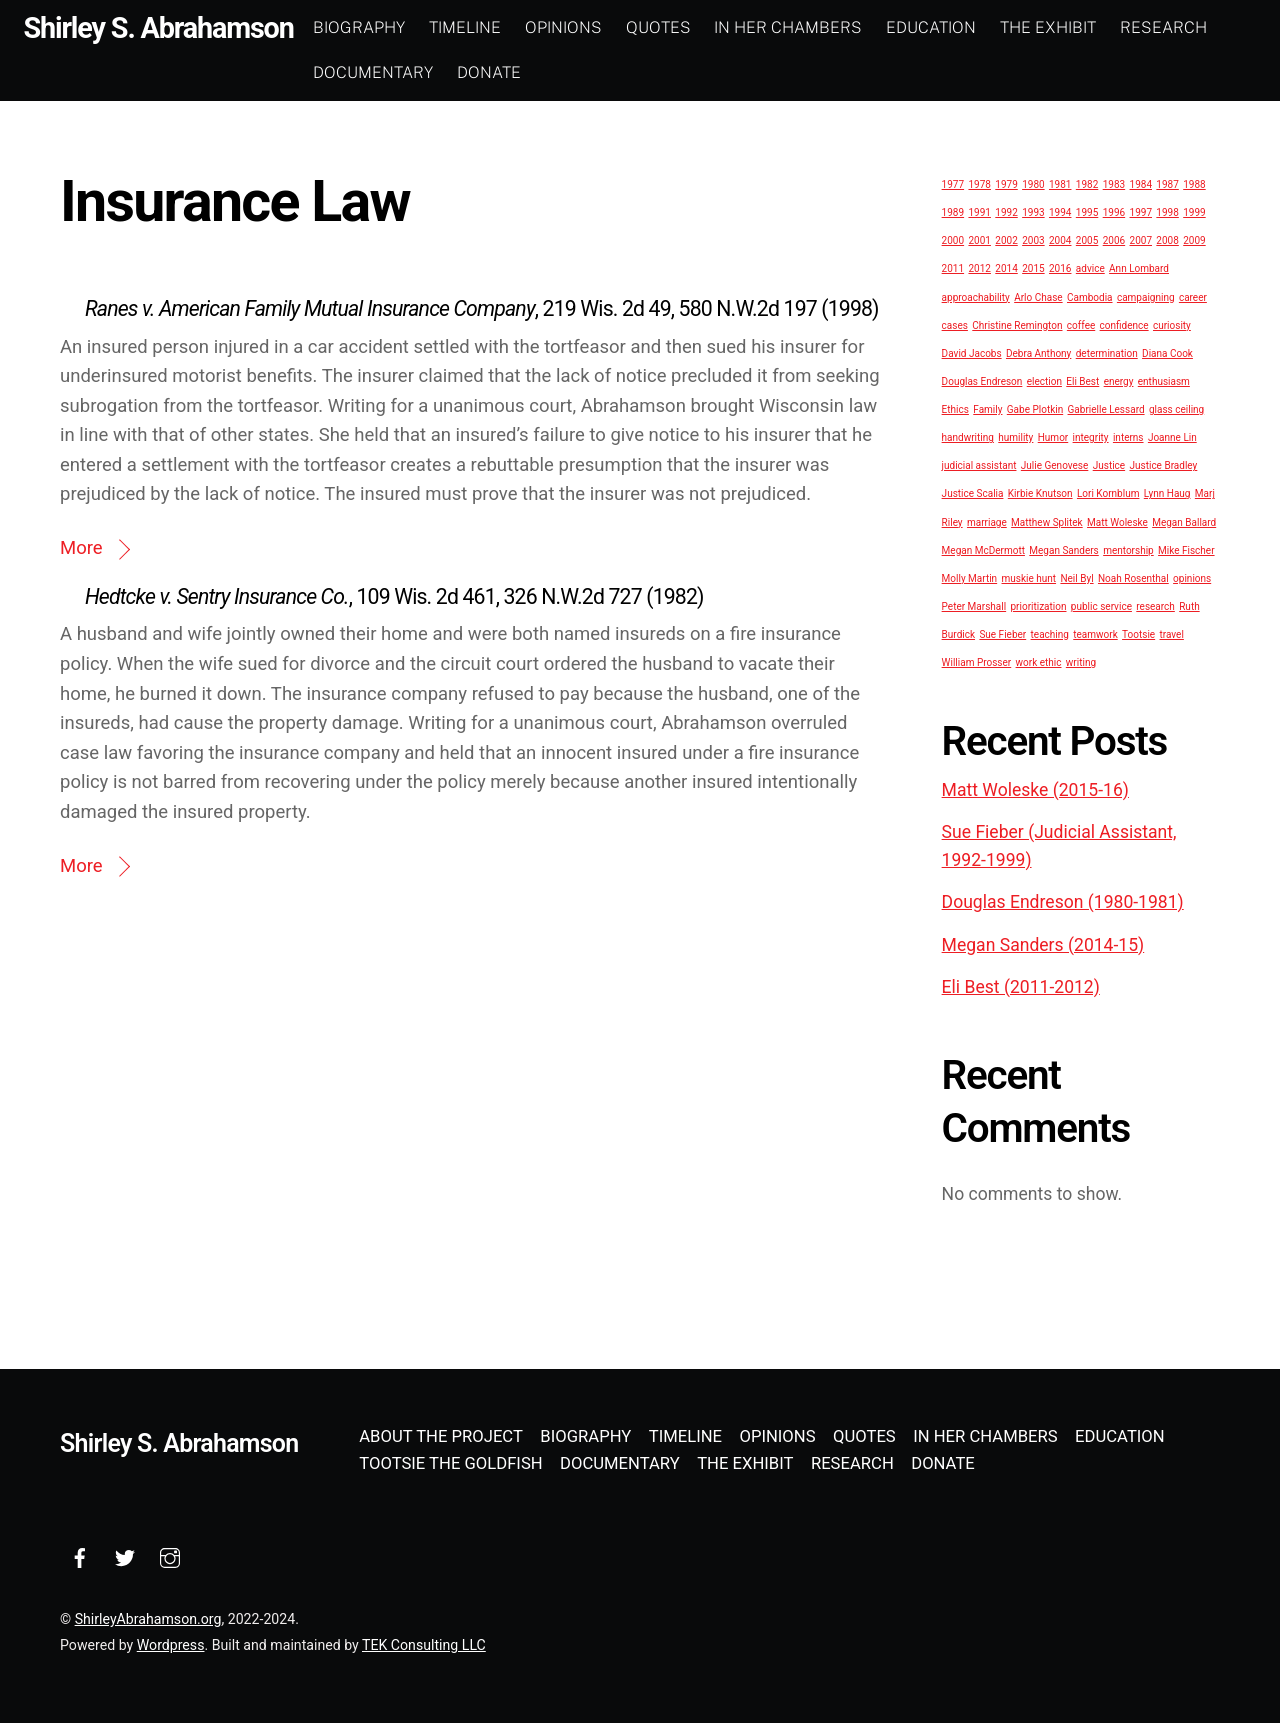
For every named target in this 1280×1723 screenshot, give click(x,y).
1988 (1194, 183)
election (1044, 380)
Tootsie (1138, 633)
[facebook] (80, 1555)
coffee (1081, 324)
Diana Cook (1167, 352)
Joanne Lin (1172, 436)
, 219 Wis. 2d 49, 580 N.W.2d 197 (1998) (482, 307)
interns (1128, 436)
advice (1090, 268)
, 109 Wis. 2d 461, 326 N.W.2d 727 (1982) (394, 595)
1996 (1114, 211)
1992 (1006, 211)
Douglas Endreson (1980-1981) (1063, 902)
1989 (953, 211)
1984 (1141, 183)
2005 (1087, 240)
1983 (1114, 183)
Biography (389, 27)
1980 (1033, 183)
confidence (1124, 324)
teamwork (1095, 633)
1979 (1006, 183)
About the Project (441, 1435)
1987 (1167, 183)
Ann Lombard (1139, 268)
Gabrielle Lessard (1106, 408)
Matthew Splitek (1047, 521)
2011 (953, 268)
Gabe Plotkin (1035, 408)
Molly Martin (970, 577)
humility (1015, 436)
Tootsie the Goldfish (450, 1462)
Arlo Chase (1038, 296)
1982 (1087, 183)
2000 (953, 240)
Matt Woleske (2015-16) (1035, 789)
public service (1101, 605)
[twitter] (125, 1555)
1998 (1167, 211)
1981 (1060, 183)
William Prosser (977, 661)
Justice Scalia (973, 493)
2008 (1167, 240)
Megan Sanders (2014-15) (1043, 944)
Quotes (687, 27)
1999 (1194, 211)
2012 (979, 268)
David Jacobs (972, 352)
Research (1192, 27)
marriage (987, 521)
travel (1172, 633)
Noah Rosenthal (1133, 577)
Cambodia (1090, 296)
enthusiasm (1164, 380)
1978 (979, 183)
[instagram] (170, 1555)
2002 (1006, 240)
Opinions (592, 27)
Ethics (955, 408)
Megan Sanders (1063, 549)
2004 (1060, 240)
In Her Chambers (818, 27)
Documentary (403, 71)
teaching (1050, 633)
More (81, 547)
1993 (1033, 211)
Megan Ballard (1184, 521)
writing (1081, 661)
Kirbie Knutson (1040, 493)
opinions (1192, 577)
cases (955, 324)
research (1155, 605)
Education (961, 27)
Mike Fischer (1186, 549)
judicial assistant (979, 465)
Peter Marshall (974, 605)
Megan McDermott (983, 549)
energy (1119, 380)
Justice (1109, 465)
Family (987, 408)
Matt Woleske (1117, 521)
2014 (1006, 268)
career (1193, 296)
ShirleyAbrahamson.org (148, 1618)
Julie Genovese (1055, 465)
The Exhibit (1078, 27)
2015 (1033, 268)
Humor (1053, 436)
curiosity (1172, 324)
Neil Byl (1076, 577)
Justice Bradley (1163, 465)
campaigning (1146, 296)
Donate (519, 71)
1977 (953, 183)
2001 (979, 240)
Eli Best (1082, 380)
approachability (976, 296)
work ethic (1039, 661)
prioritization (1039, 605)
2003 (1033, 240)
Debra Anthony (1038, 352)
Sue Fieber (1002, 633)
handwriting (968, 436)
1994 (1060, 211)
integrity (1091, 436)
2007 (1141, 240)
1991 (979, 211)
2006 (1114, 240)
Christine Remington (1017, 324)
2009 (1194, 240)
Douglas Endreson (982, 380)
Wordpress (171, 1644)
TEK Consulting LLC (424, 1644)
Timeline (495, 27)
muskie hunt (1029, 577)
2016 (1060, 268)
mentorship (1128, 549)
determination (1107, 352)
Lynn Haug (1167, 493)
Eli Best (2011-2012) (1021, 986)
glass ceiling (1176, 408)
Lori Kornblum (1108, 493)
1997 (1141, 211)
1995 (1087, 211)
